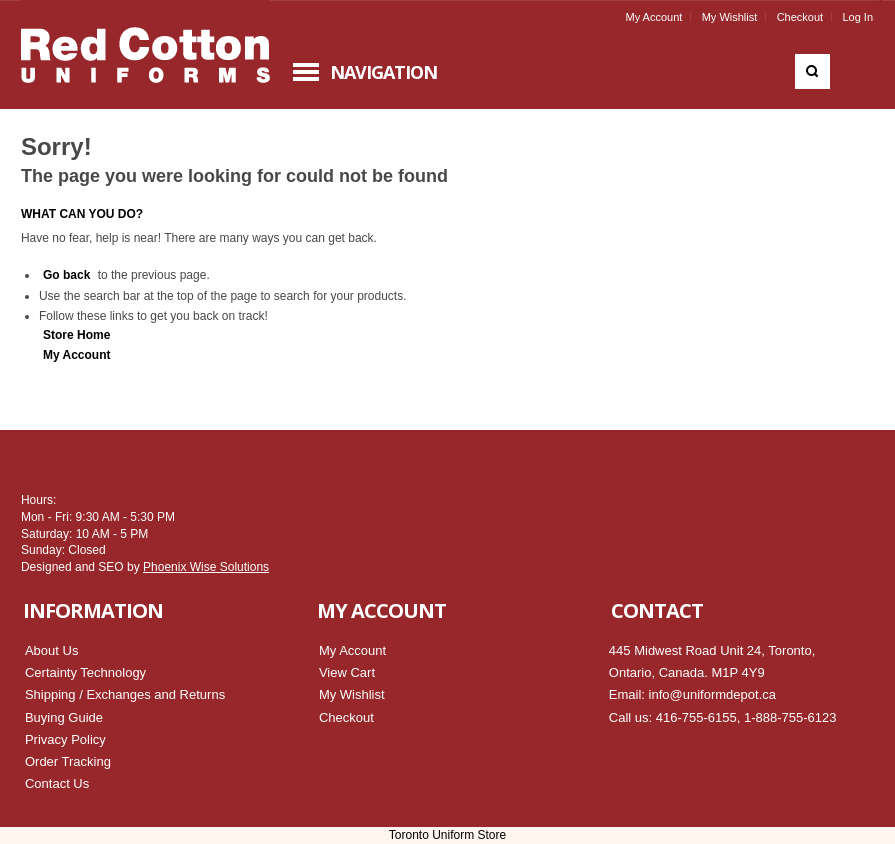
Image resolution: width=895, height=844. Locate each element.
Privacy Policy (65, 739)
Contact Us (57, 783)
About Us (51, 650)
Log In (857, 17)
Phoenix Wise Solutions (206, 567)
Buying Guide (64, 717)
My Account (653, 17)
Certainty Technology (85, 672)
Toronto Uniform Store (447, 835)
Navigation (383, 72)
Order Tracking (68, 761)
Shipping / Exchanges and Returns (125, 694)
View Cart (347, 672)
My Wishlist (730, 17)
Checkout (800, 17)
